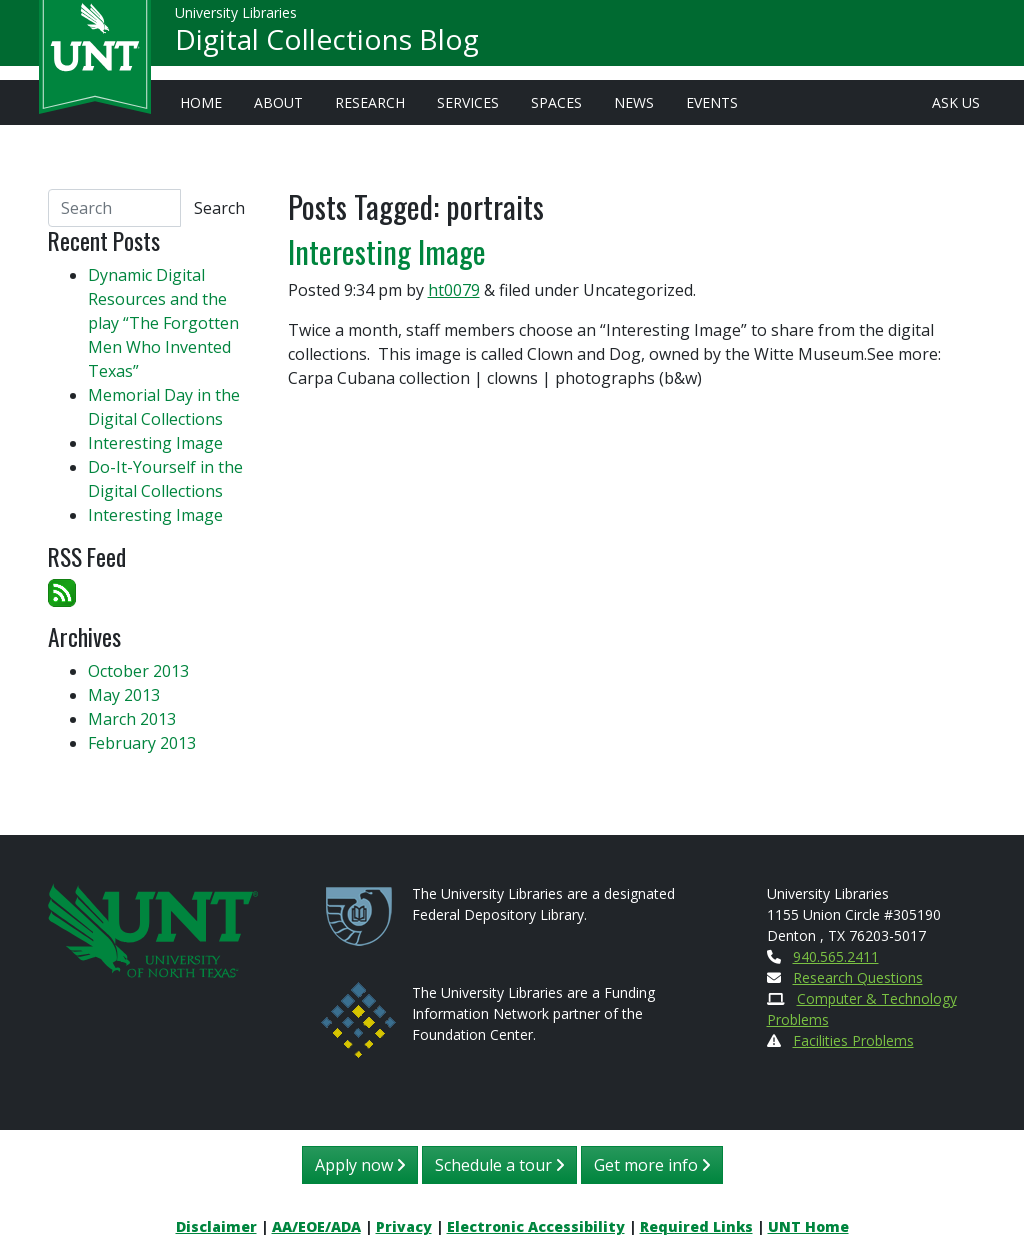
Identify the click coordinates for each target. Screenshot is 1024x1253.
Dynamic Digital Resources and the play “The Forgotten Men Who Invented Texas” (163, 323)
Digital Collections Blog (327, 46)
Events (712, 102)
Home (201, 102)
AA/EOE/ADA (316, 1226)
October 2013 (138, 671)
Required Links (696, 1226)
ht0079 (454, 290)
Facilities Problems (853, 1040)
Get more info (652, 1165)
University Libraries (236, 19)
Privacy (404, 1226)
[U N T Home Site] (153, 929)
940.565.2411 (836, 956)
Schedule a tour (499, 1165)
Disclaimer (216, 1226)
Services (468, 102)
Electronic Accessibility (536, 1226)
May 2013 (124, 695)
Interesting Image (387, 251)
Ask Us (956, 102)
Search (219, 208)
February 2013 (142, 743)
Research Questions (858, 977)
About (278, 102)
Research (370, 102)
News (634, 102)
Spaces (556, 102)
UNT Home (808, 1226)
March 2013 (132, 719)
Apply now (360, 1165)
